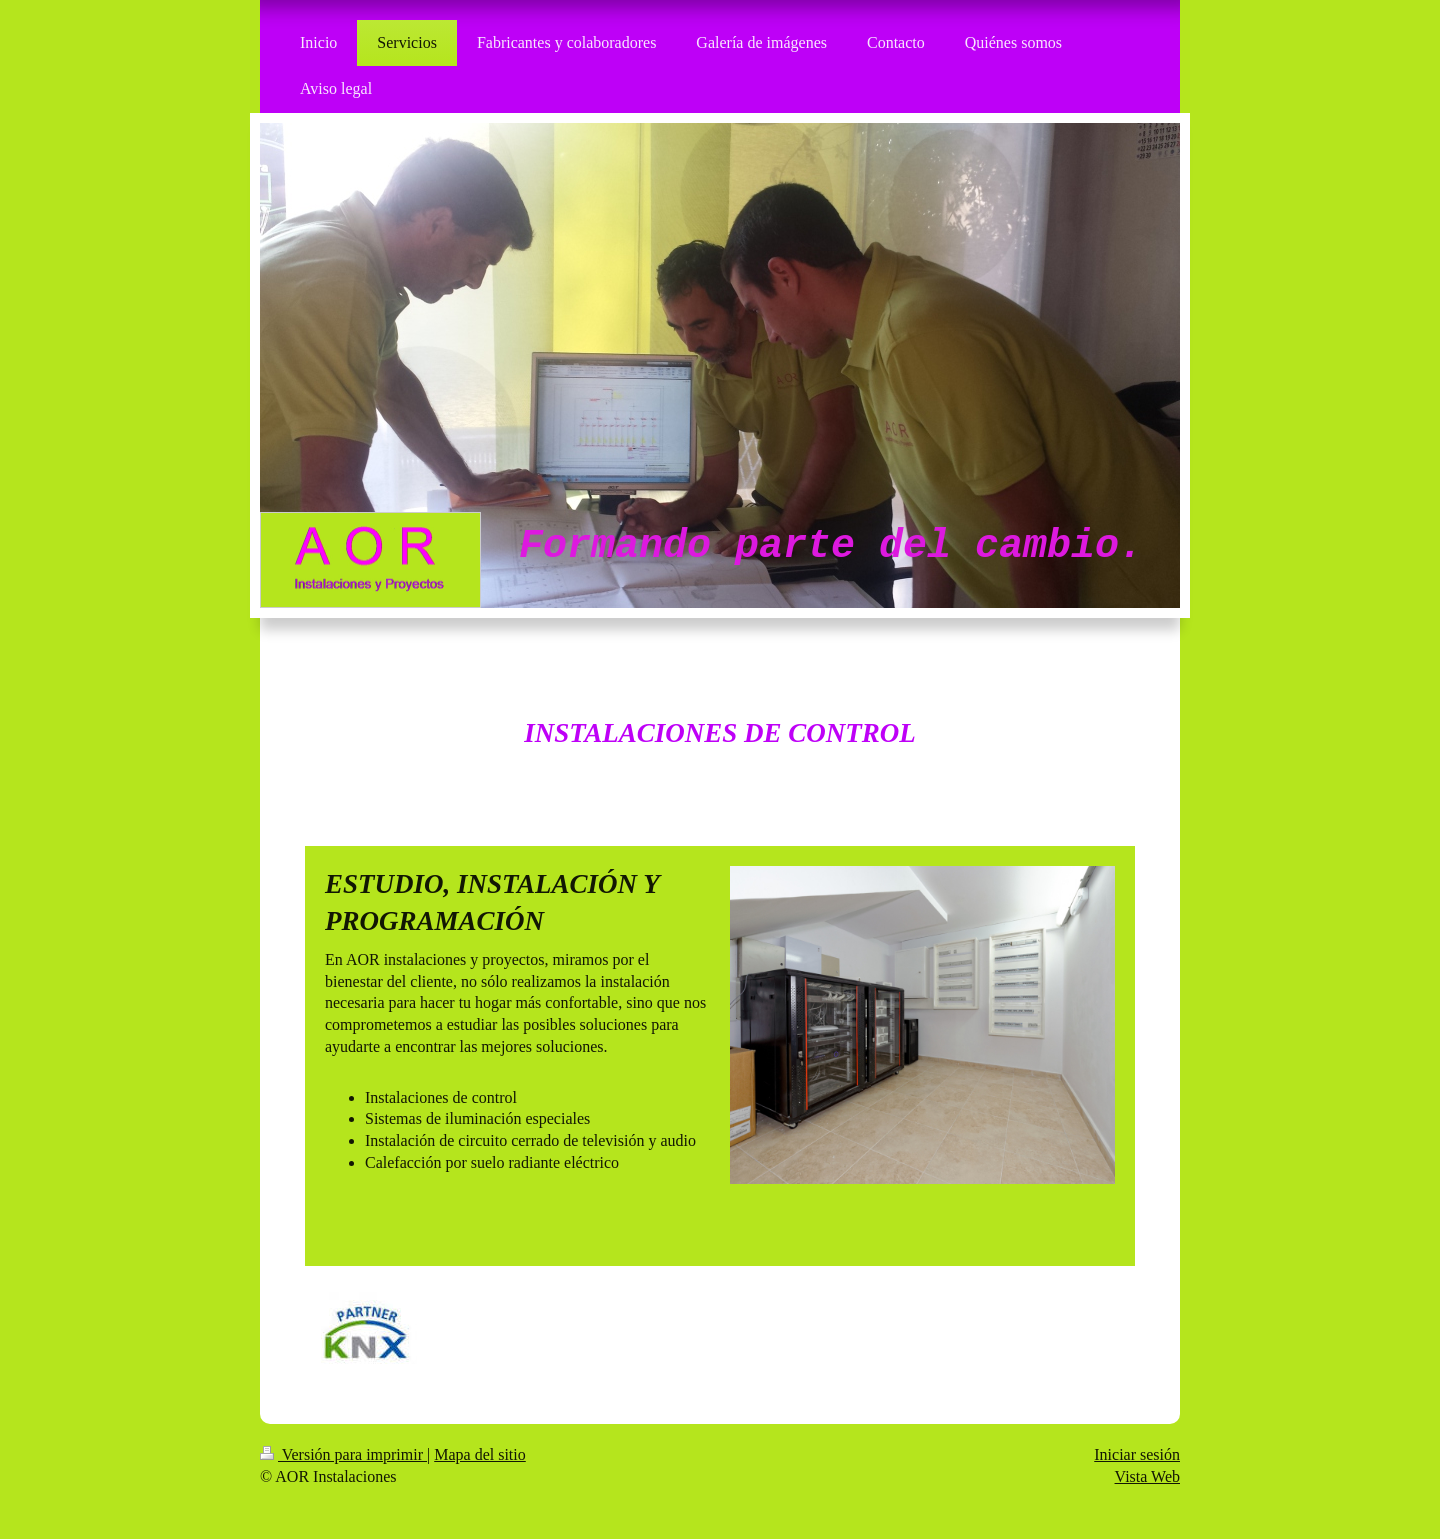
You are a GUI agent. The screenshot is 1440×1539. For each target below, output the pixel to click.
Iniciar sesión (1137, 1454)
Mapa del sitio (480, 1454)
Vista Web (1147, 1476)
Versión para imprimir (343, 1454)
